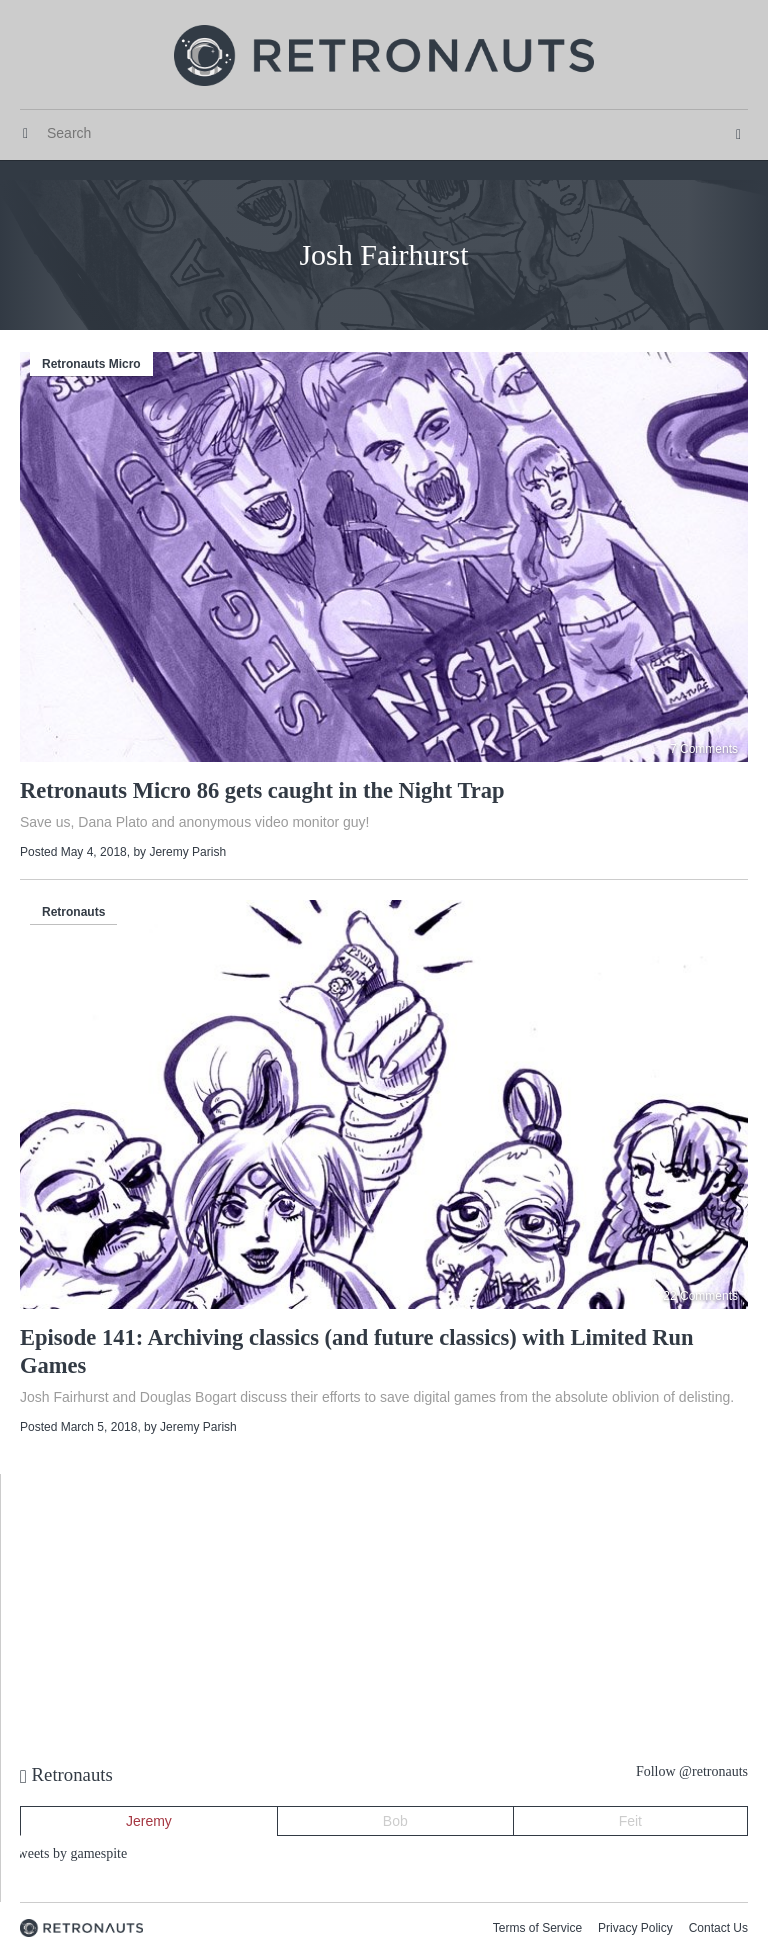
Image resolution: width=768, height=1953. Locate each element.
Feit (630, 1821)
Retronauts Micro (91, 364)
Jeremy (149, 1821)
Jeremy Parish (187, 852)
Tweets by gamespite (68, 1853)
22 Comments (700, 1296)
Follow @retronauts (692, 1771)
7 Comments (704, 749)
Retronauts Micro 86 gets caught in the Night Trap (262, 790)
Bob (395, 1821)
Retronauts (73, 912)
